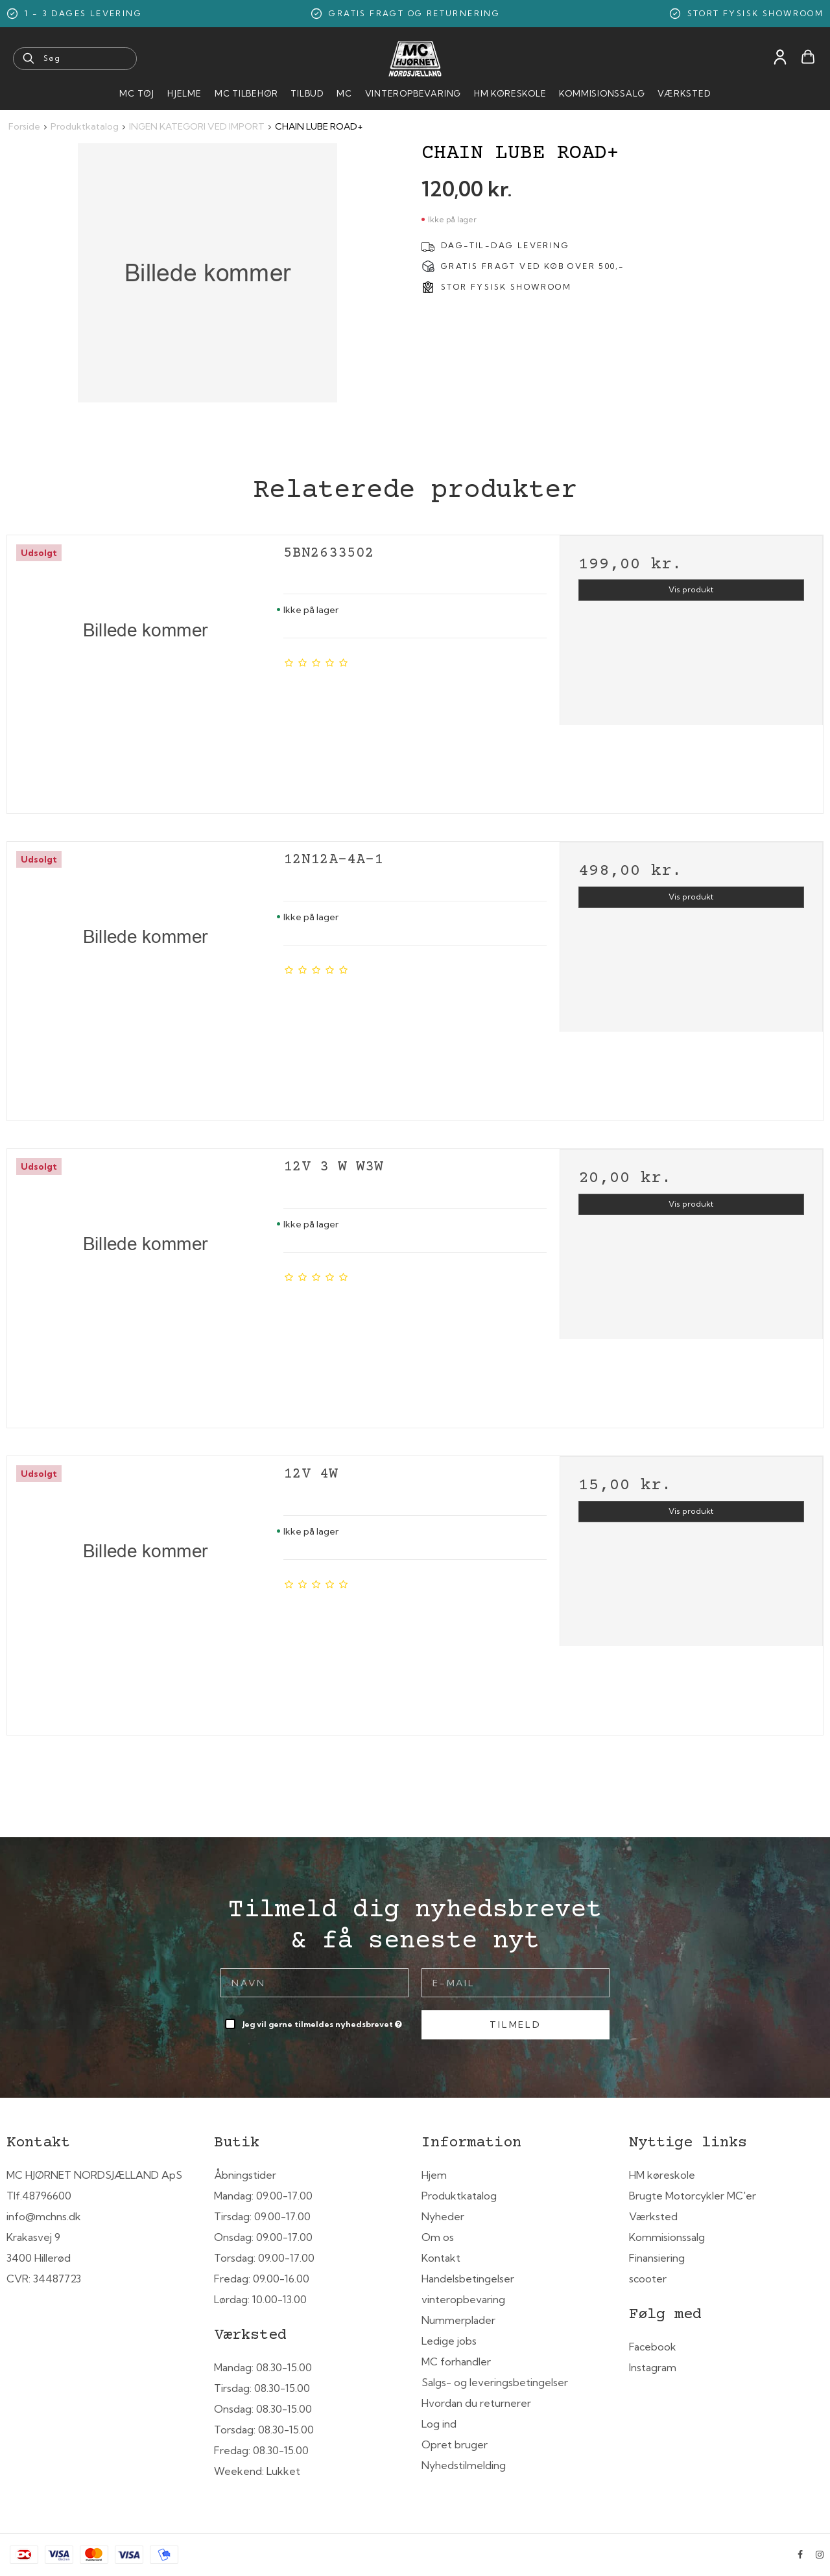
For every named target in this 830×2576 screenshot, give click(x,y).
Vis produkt (691, 589)
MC (344, 93)
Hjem (434, 2174)
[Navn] (314, 1982)
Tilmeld (515, 2024)
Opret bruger (454, 2444)
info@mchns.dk (43, 2216)
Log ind (438, 2423)
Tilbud (307, 93)
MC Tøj (136, 93)
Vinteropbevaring (413, 93)
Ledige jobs (449, 2340)
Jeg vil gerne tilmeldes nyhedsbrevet (323, 2022)
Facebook (652, 2346)
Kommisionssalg (602, 93)
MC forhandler (456, 2361)
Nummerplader (458, 2320)
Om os (437, 2237)
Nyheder (442, 2216)
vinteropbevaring (463, 2299)
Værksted (684, 93)
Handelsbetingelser (467, 2278)
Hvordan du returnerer (476, 2402)
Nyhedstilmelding (463, 2465)
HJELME (184, 93)
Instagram (652, 2367)
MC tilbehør (246, 93)
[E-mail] (515, 1982)
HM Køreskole (510, 93)
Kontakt (440, 2257)
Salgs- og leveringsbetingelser (494, 2382)
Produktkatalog (459, 2195)
